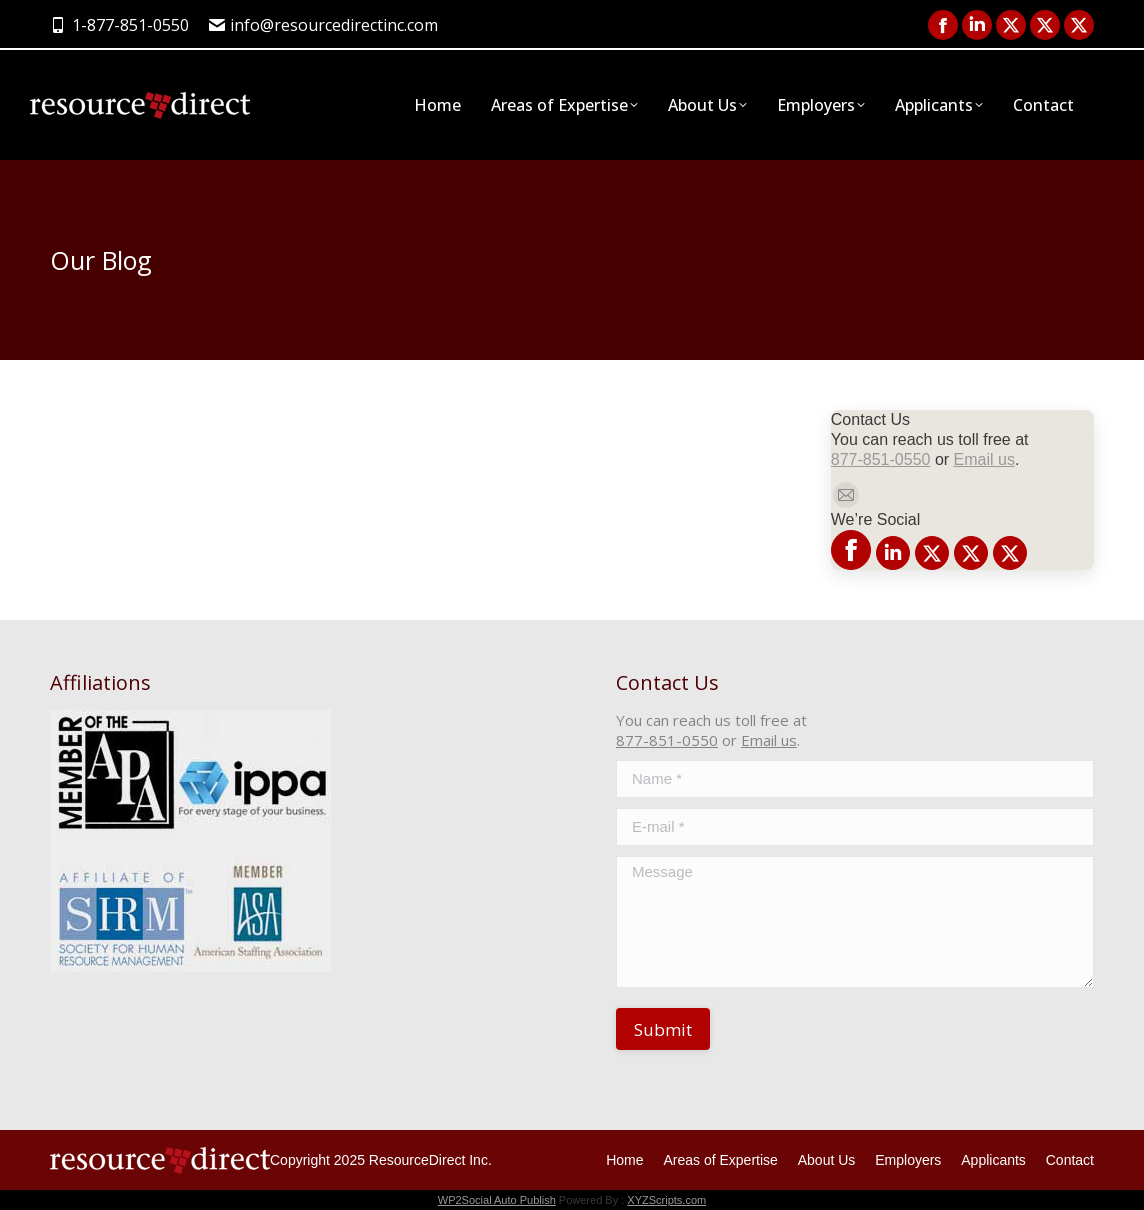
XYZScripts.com (666, 1200)
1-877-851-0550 (119, 25)
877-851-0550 (881, 459)
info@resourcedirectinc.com (324, 25)
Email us (984, 459)
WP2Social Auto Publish (497, 1200)
